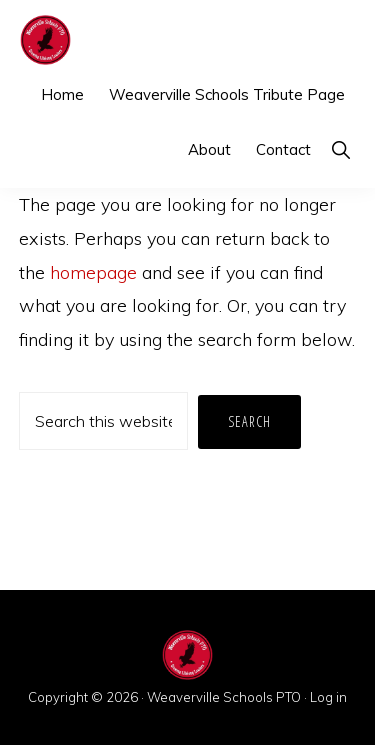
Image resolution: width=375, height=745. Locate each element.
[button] (340, 149)
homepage (93, 272)
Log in (328, 697)
